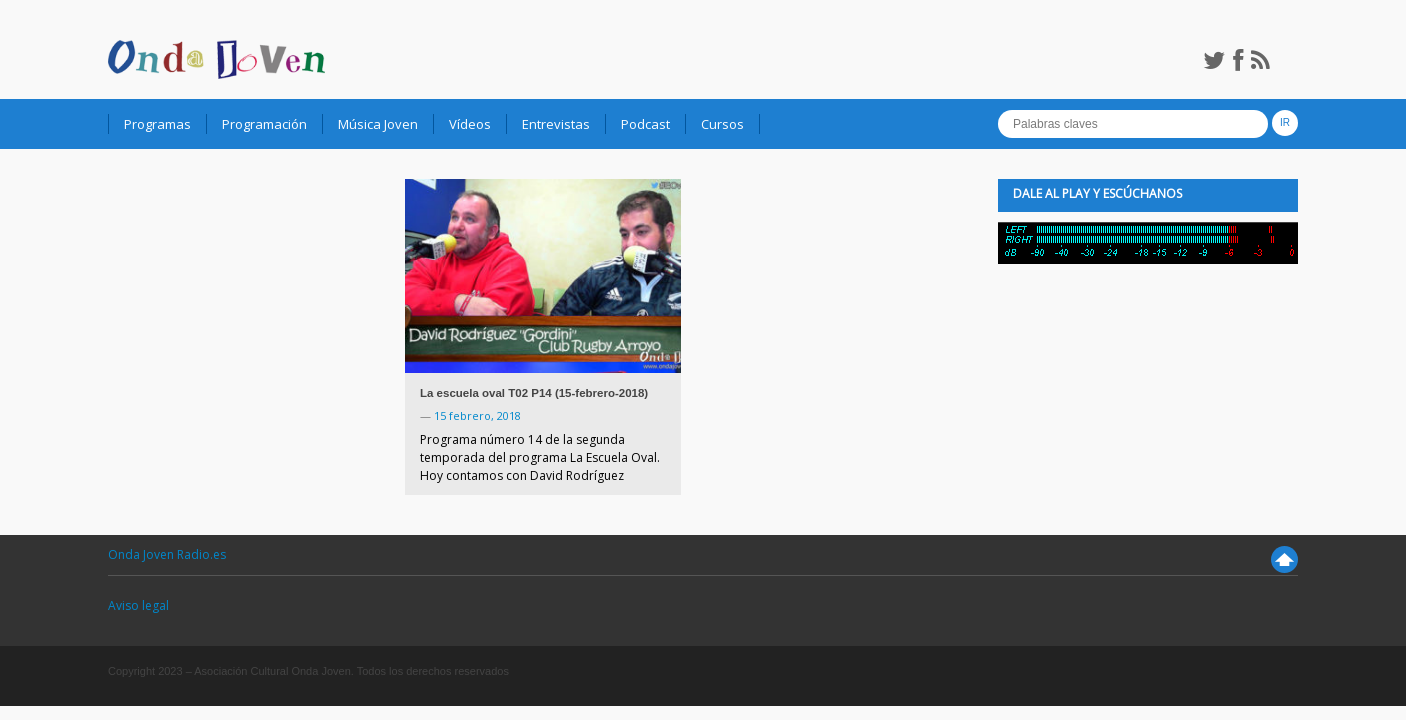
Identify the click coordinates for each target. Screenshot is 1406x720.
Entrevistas (556, 124)
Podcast (645, 124)
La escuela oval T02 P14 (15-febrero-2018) (534, 393)
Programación (264, 124)
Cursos (722, 124)
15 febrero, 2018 (477, 415)
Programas (157, 124)
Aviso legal (138, 605)
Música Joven (378, 124)
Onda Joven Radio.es (167, 554)
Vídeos (470, 124)
